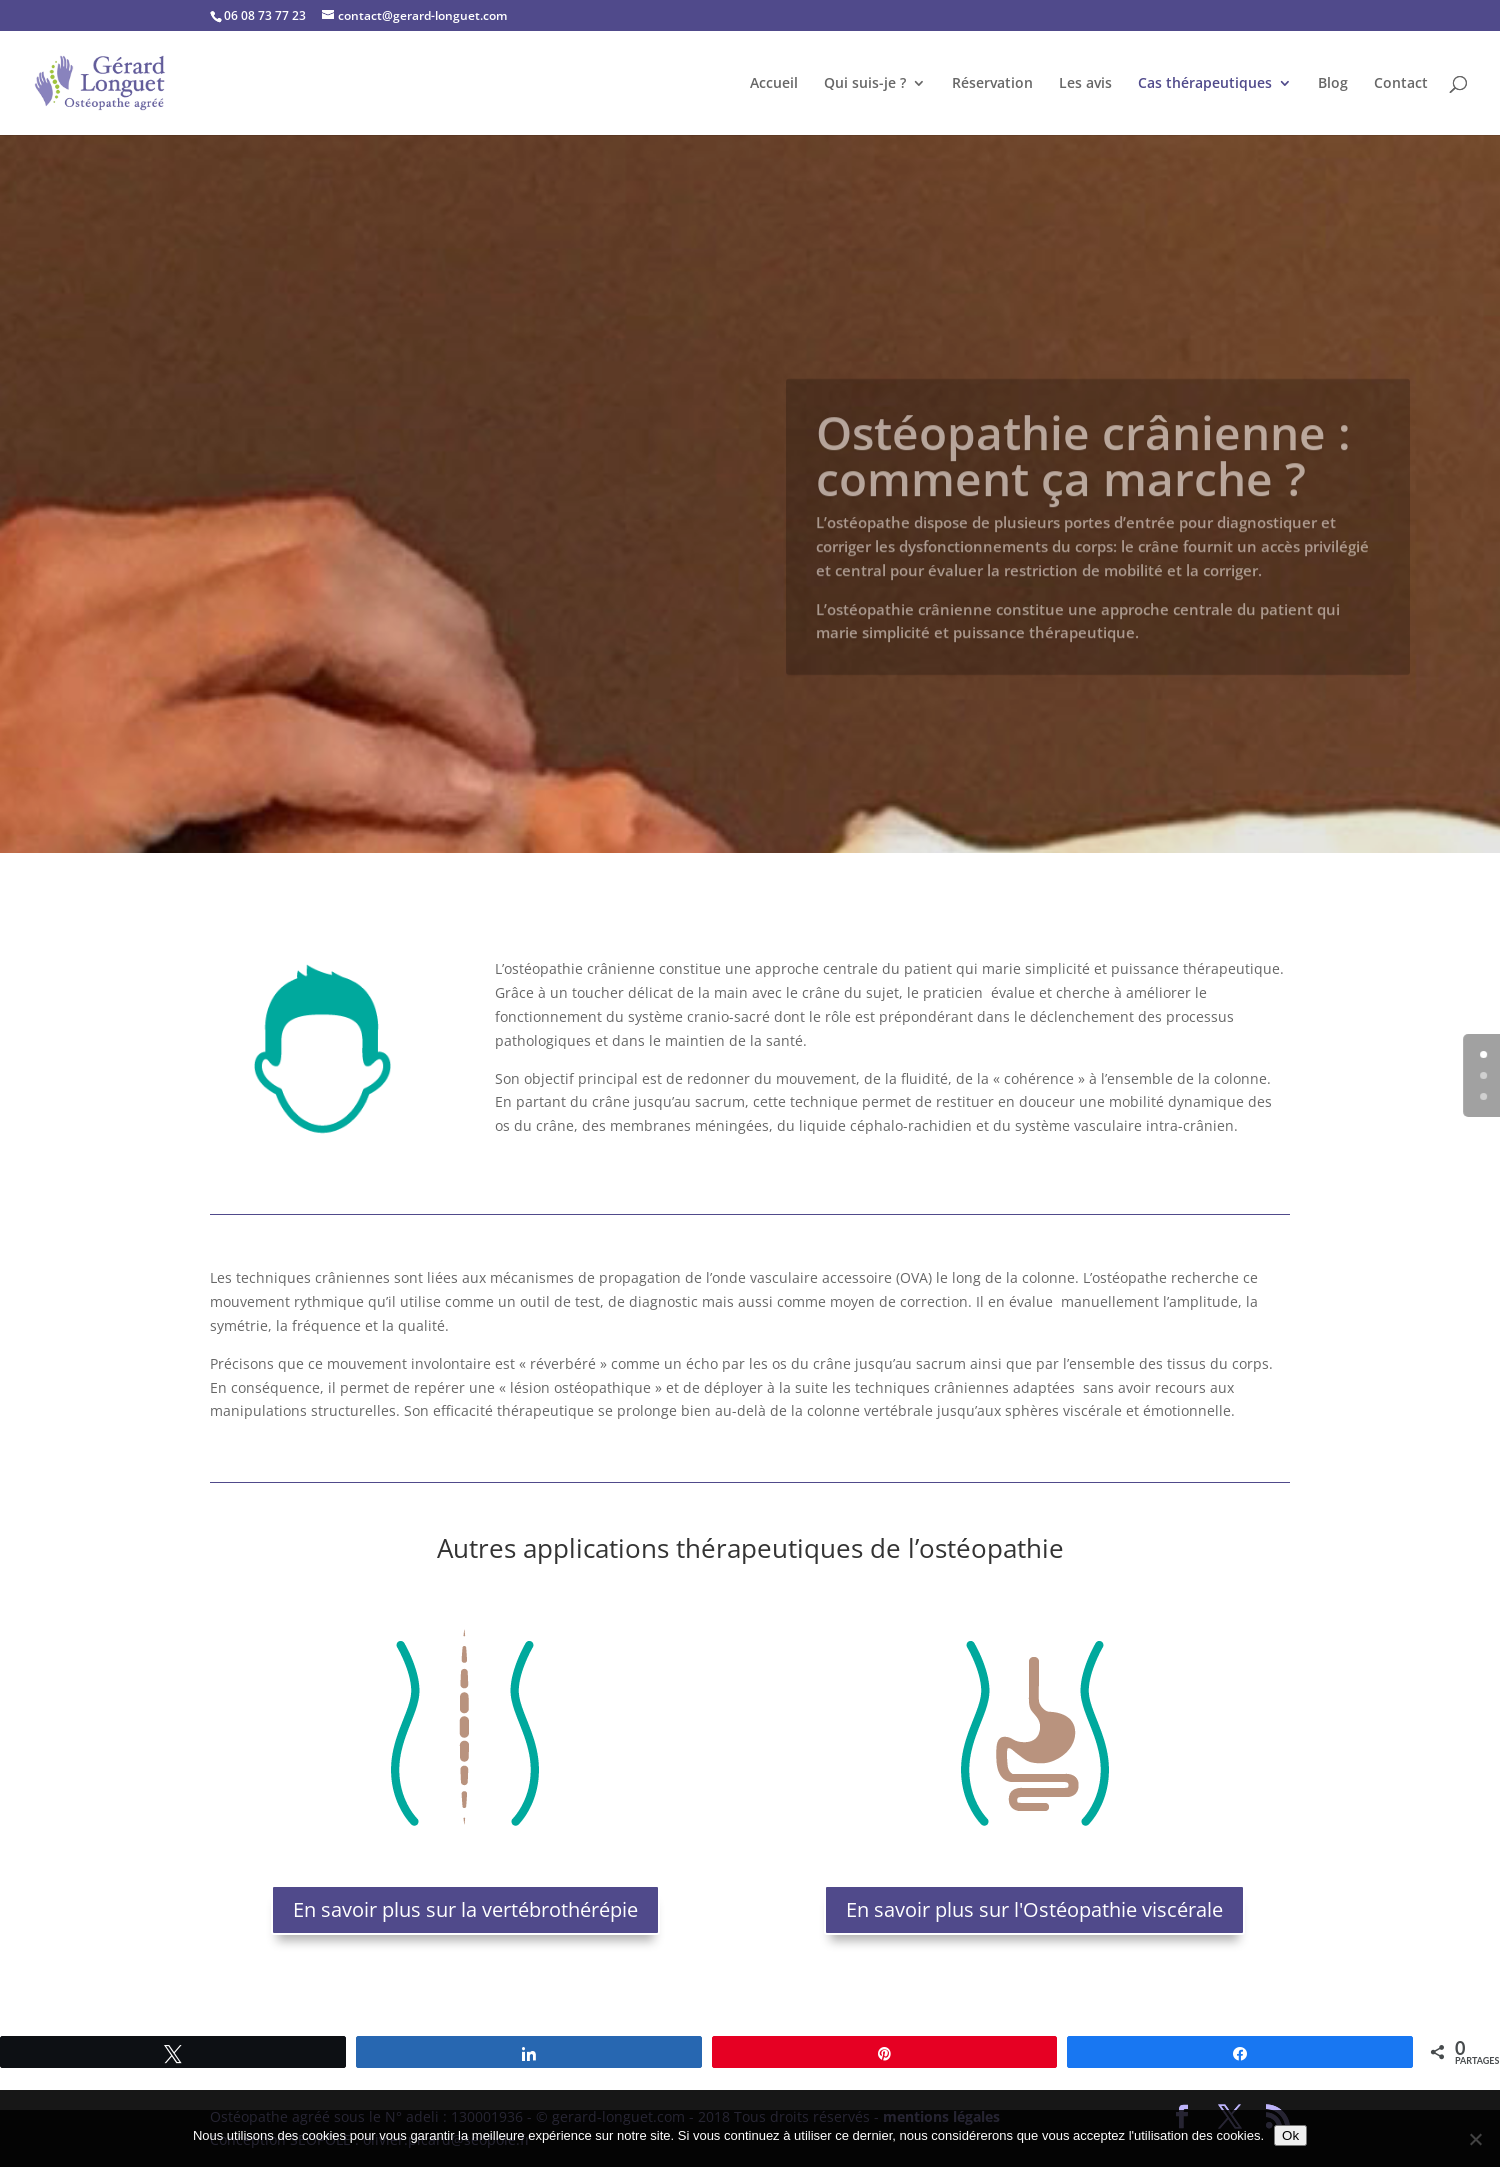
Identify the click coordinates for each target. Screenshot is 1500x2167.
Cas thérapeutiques (1205, 84)
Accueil (774, 84)
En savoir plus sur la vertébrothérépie (465, 1909)
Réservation (992, 84)
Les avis (1085, 84)
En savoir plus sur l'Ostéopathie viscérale (1034, 1909)
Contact (1401, 84)
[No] (1475, 2139)
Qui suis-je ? (865, 84)
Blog (1333, 84)
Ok (1290, 2135)
